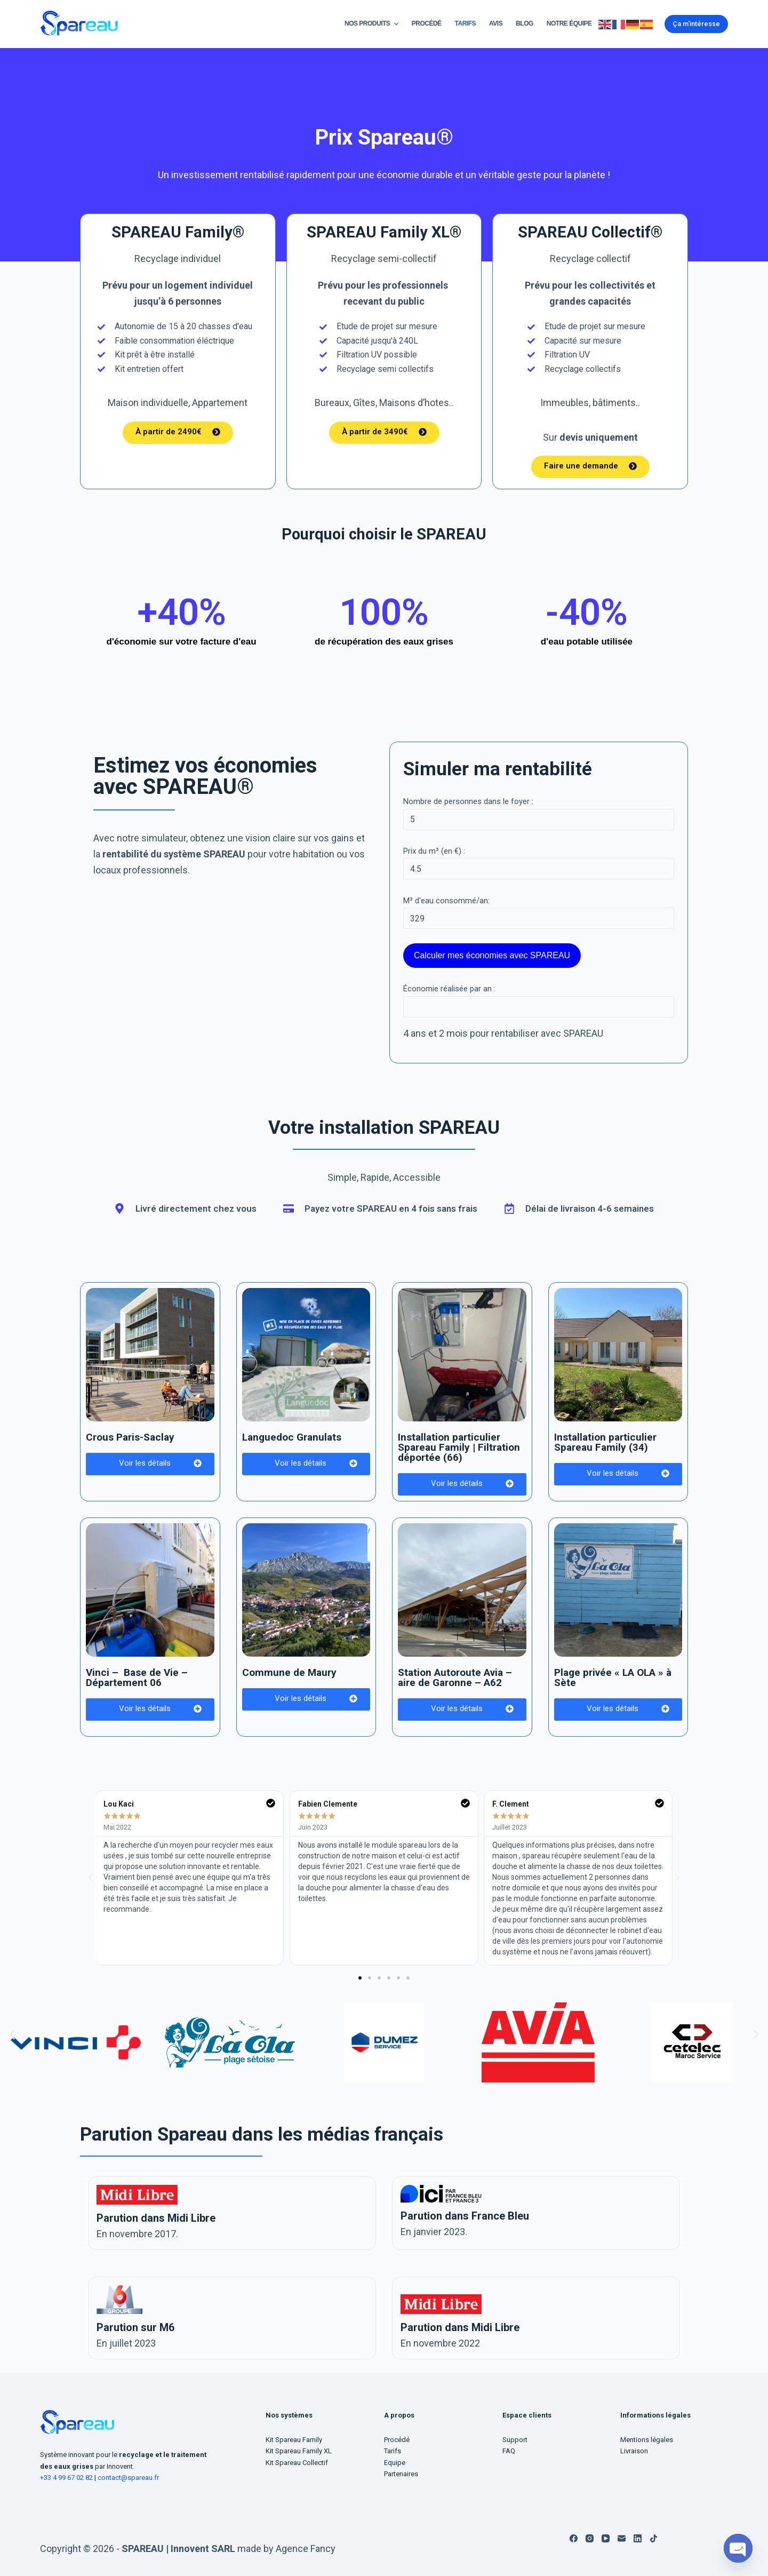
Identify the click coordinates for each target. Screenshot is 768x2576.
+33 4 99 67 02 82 (67, 2478)
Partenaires (401, 2474)
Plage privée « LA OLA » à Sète (612, 1677)
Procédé (397, 2440)
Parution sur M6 (135, 2327)
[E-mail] (622, 2538)
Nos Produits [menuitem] (373, 24)
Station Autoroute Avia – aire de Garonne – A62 (455, 1677)
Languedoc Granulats (291, 1437)
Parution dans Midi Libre (156, 2218)
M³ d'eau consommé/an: (446, 900)
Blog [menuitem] (524, 23)
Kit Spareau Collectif (297, 2463)
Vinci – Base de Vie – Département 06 (137, 1677)
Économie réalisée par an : (449, 988)
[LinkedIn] (638, 2538)
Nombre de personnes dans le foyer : (468, 801)
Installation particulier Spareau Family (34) (605, 1442)
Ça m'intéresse (696, 24)
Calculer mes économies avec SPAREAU (492, 955)
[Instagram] (590, 2538)
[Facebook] (574, 2538)
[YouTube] (606, 2538)
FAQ (508, 2451)
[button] (360, 1977)
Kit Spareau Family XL (299, 2451)
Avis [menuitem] (495, 23)
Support (514, 2440)
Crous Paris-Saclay (130, 1437)
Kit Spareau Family (294, 2440)
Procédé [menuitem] (427, 23)
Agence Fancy (305, 2548)
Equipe (394, 2463)
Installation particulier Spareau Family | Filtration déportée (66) (459, 1447)
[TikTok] (654, 2538)
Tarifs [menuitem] (465, 23)
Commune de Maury (289, 1672)
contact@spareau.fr (128, 2478)
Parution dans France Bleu (465, 2215)
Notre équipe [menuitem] (569, 23)
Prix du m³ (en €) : (434, 851)
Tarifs (392, 2451)
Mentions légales (646, 2440)
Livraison (634, 2451)
